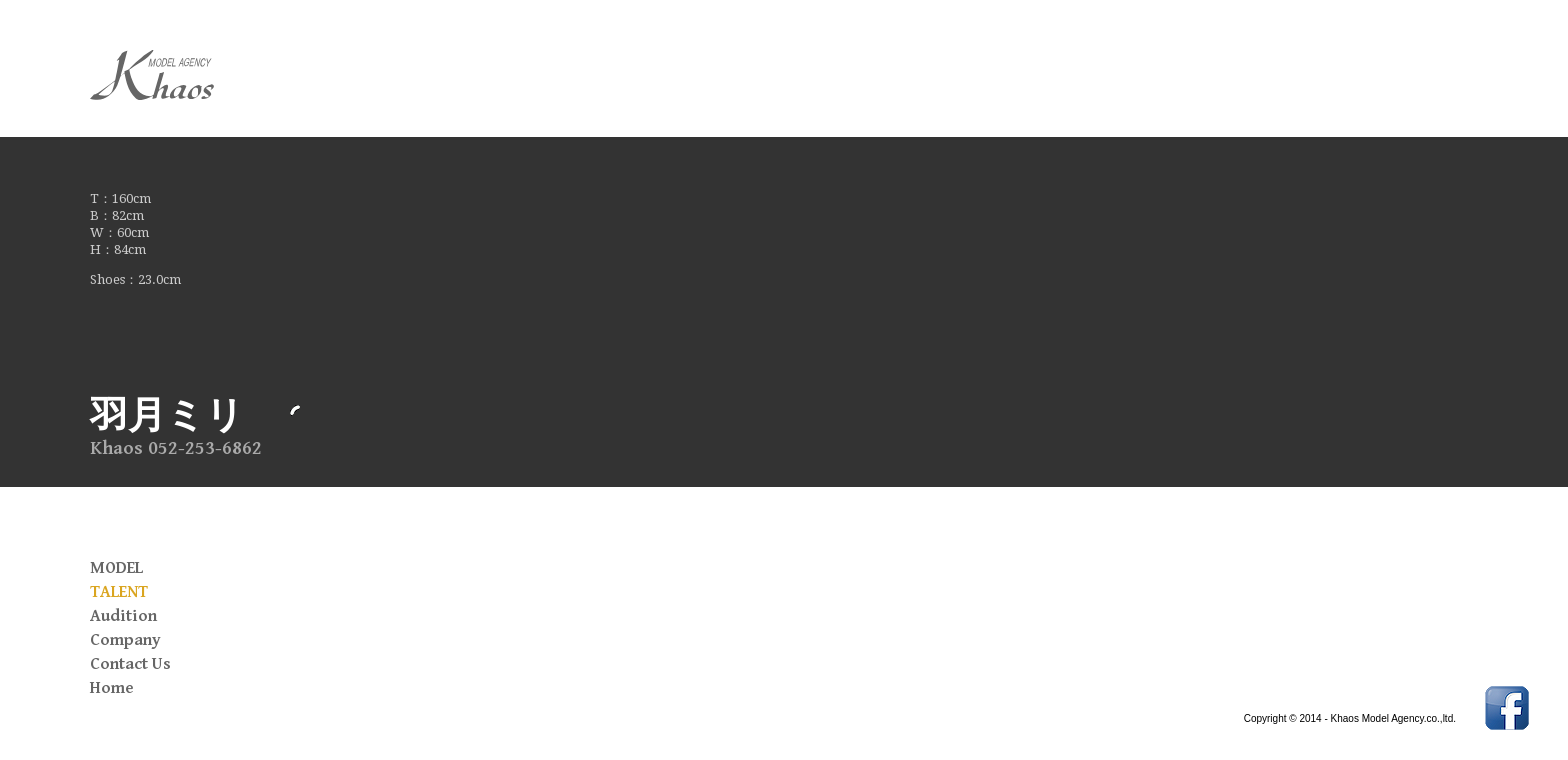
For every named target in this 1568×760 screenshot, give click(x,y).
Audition (123, 616)
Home (112, 688)
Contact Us (130, 664)
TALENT (119, 592)
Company (125, 640)
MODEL (116, 568)
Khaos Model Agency (190, 75)
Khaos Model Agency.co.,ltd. (1393, 718)
